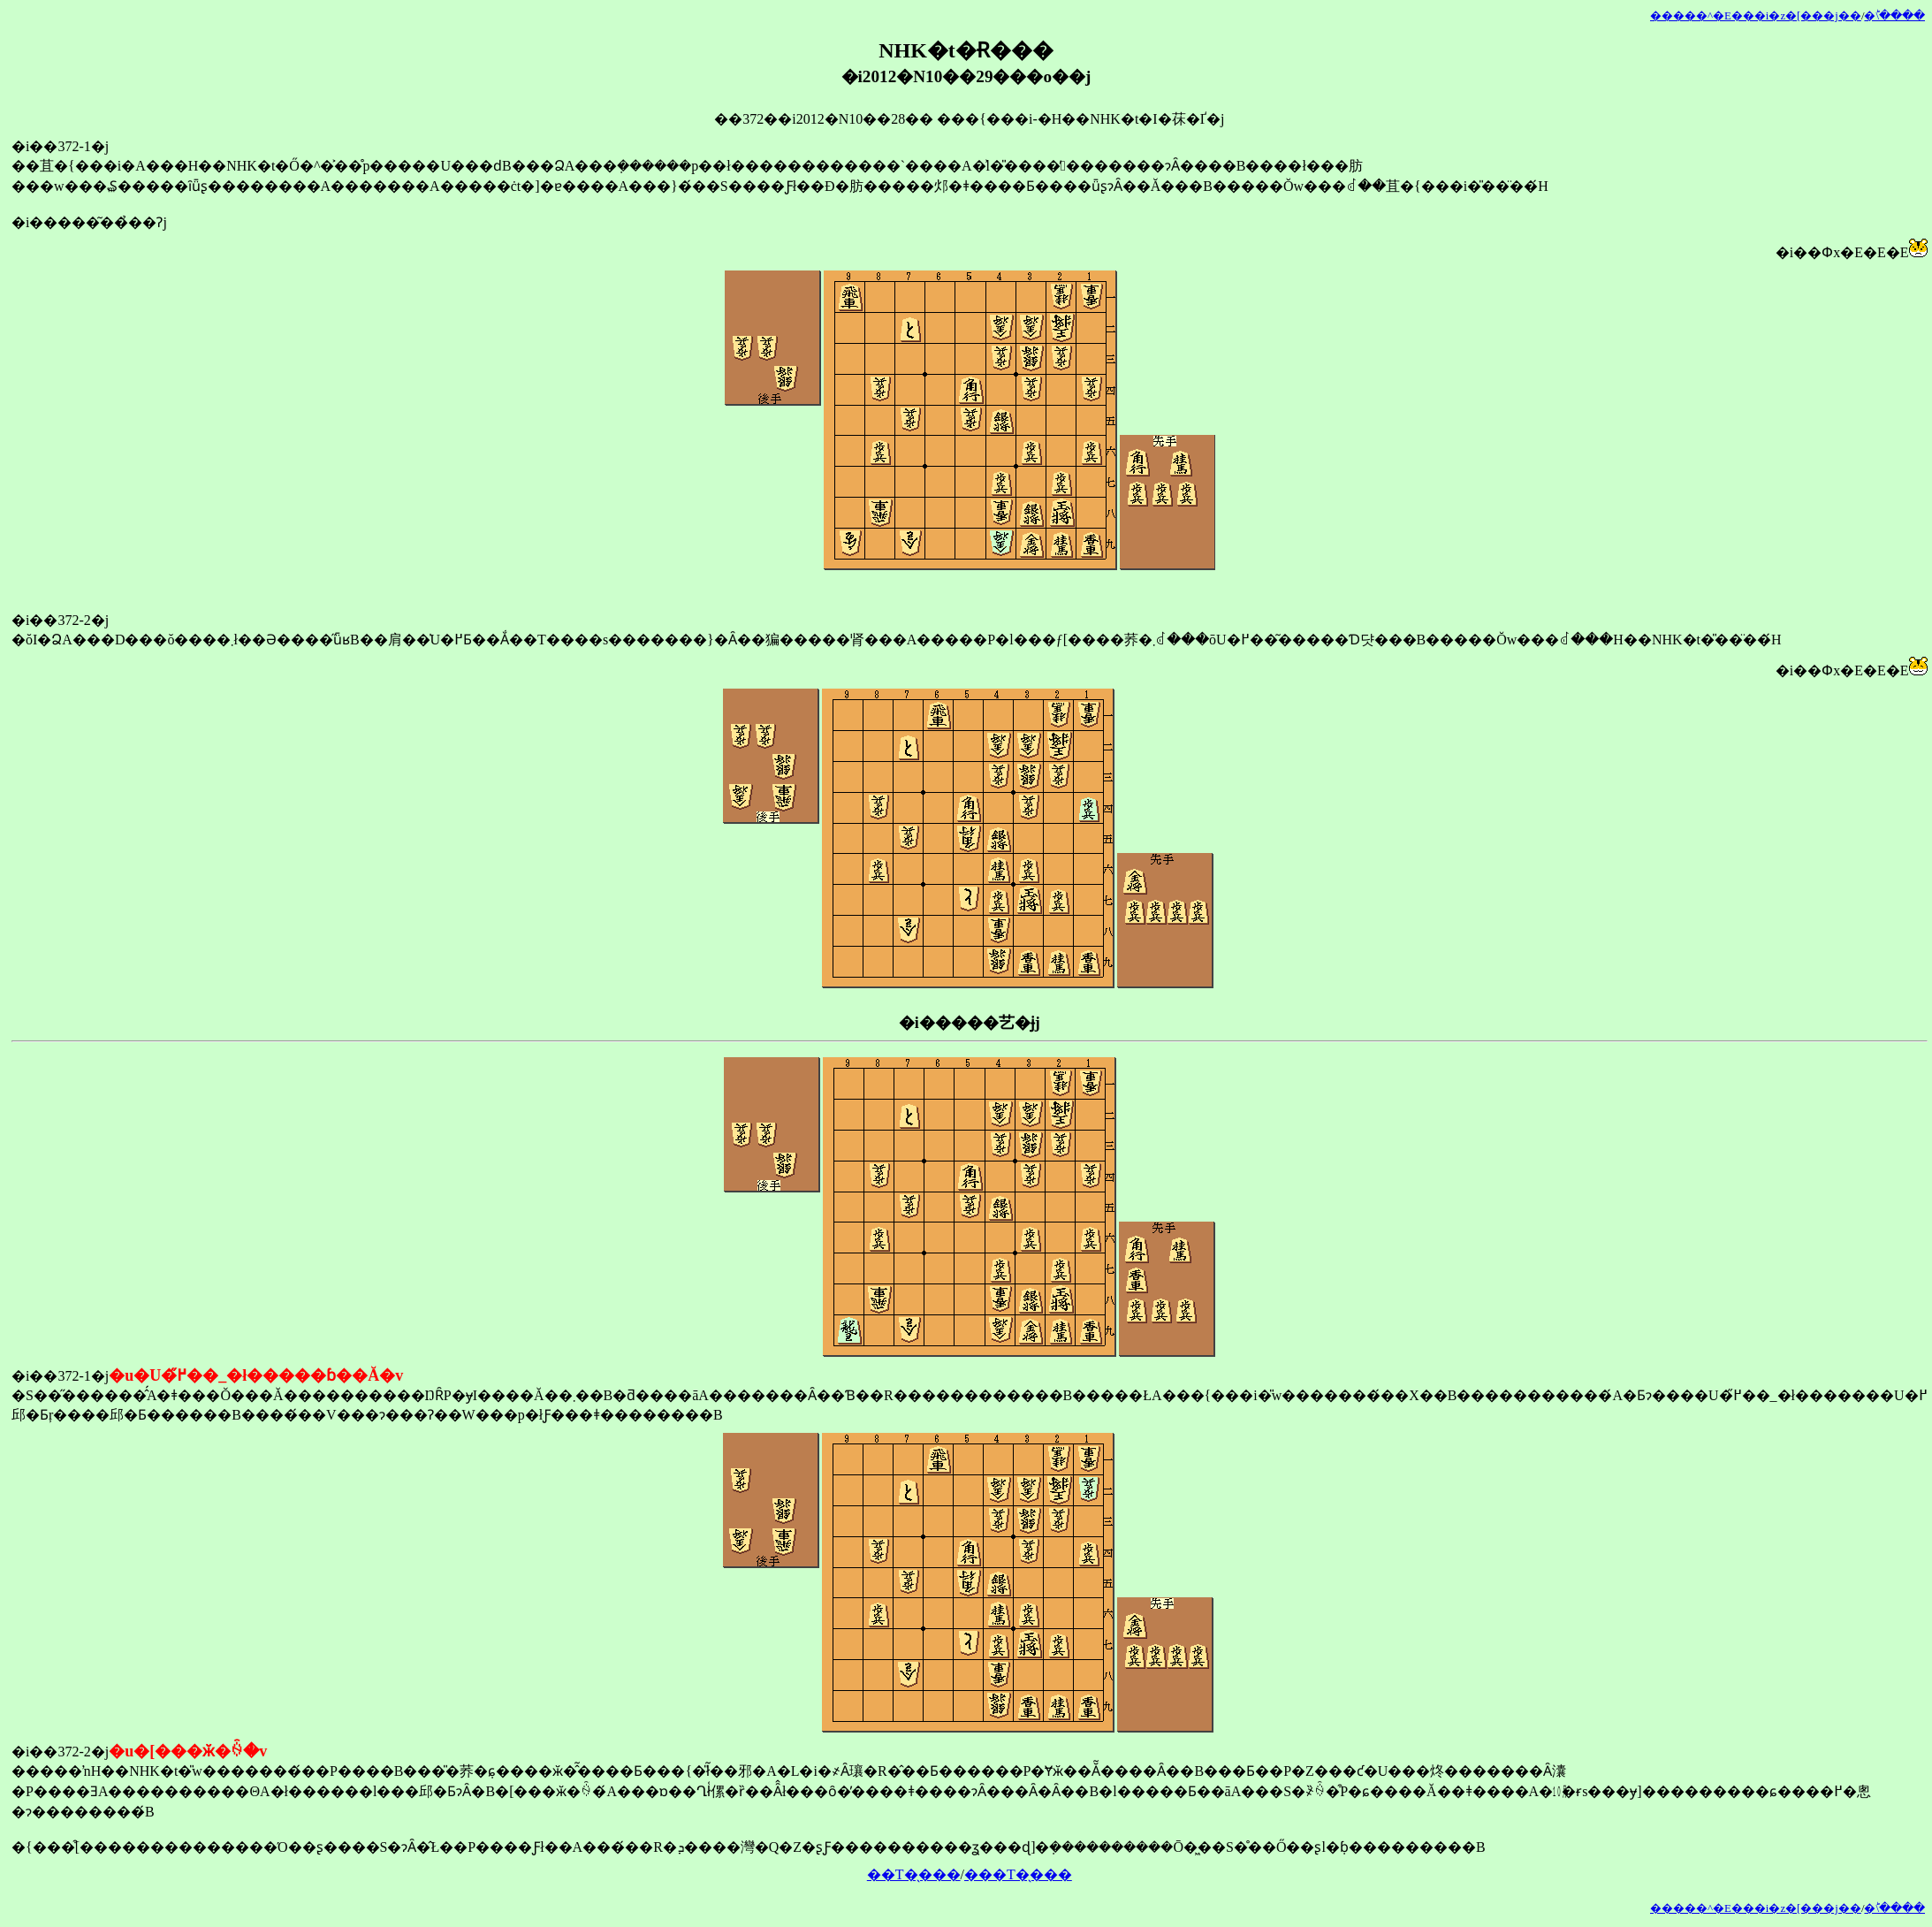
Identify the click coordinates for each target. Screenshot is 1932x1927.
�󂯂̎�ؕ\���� (1894, 16)
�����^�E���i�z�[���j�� (1755, 16)
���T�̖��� (1018, 1874)
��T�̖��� (914, 1874)
